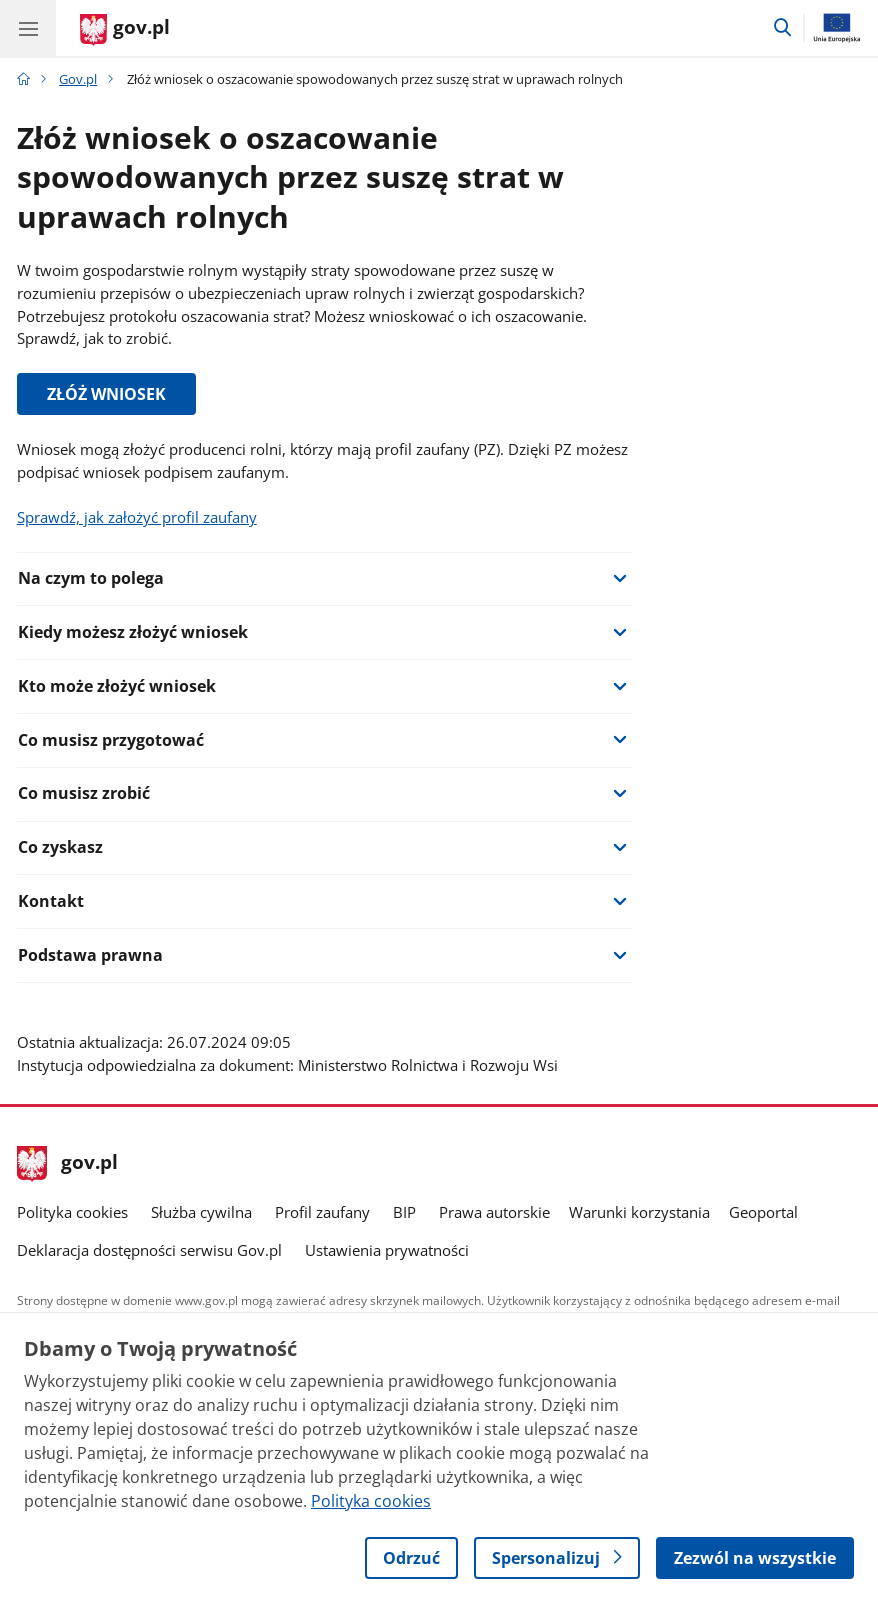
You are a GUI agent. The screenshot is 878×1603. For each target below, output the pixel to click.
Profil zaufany (322, 1212)
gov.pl (68, 1164)
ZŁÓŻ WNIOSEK (106, 394)
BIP (404, 1212)
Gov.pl (78, 79)
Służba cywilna (201, 1212)
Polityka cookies (72, 1212)
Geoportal (763, 1212)
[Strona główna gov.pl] (125, 30)
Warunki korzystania (639, 1212)
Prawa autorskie (494, 1212)
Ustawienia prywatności (387, 1250)
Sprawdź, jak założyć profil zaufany (137, 517)
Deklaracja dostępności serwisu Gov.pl (149, 1250)
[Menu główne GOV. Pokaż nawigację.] (28, 28)
